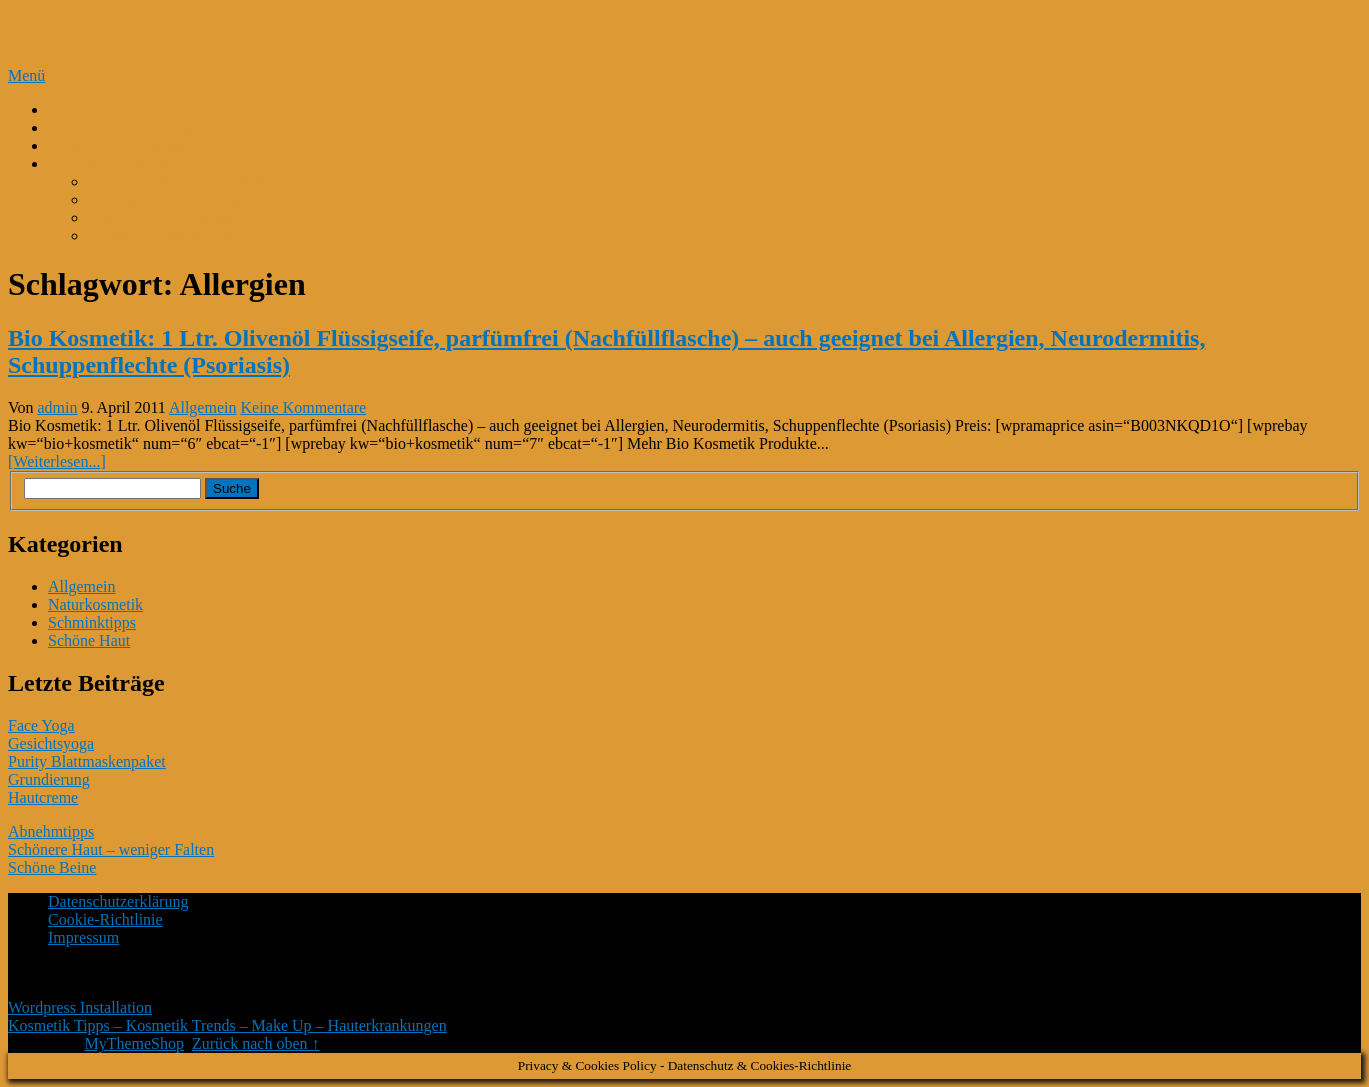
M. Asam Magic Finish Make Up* (198, 181)
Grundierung (49, 779)
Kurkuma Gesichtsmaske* (172, 235)
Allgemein (203, 407)
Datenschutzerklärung (118, 901)
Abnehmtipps (51, 831)
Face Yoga (41, 725)
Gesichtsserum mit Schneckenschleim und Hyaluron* (259, 199)
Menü (26, 75)
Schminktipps (92, 622)
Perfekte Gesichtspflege (124, 127)
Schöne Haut (89, 640)
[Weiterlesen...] (57, 461)
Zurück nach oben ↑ (256, 1043)
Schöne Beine (52, 867)
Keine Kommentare (303, 407)
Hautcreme (43, 797)
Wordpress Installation (80, 1007)
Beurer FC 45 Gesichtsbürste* (184, 217)
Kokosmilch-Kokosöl (117, 145)
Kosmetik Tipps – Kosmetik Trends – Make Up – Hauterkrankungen (360, 33)
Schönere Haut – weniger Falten (111, 849)
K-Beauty (79, 109)
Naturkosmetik (95, 604)
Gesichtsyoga (51, 743)
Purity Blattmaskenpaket (87, 761)
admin (58, 407)
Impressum (83, 937)
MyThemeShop (134, 1043)
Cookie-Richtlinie (105, 919)
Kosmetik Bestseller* (116, 163)
